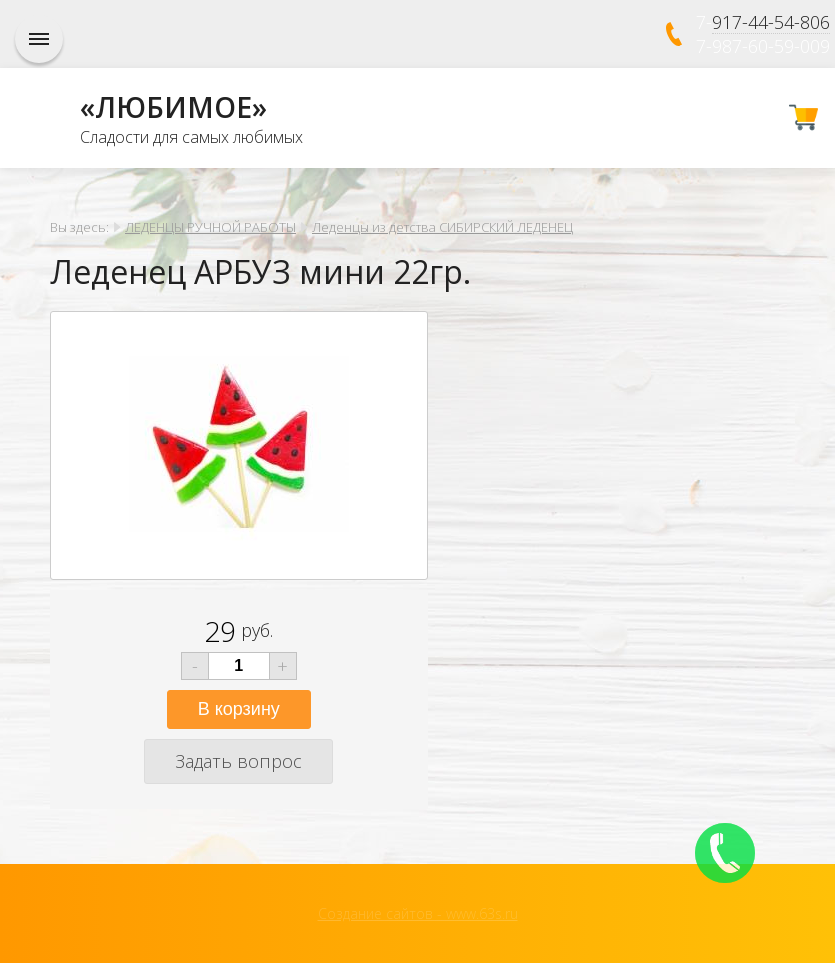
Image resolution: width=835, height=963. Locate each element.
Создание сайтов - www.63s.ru (418, 913)
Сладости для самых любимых (191, 137)
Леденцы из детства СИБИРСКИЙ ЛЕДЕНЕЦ (442, 227)
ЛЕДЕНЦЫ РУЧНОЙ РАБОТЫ (210, 227)
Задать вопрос (238, 761)
